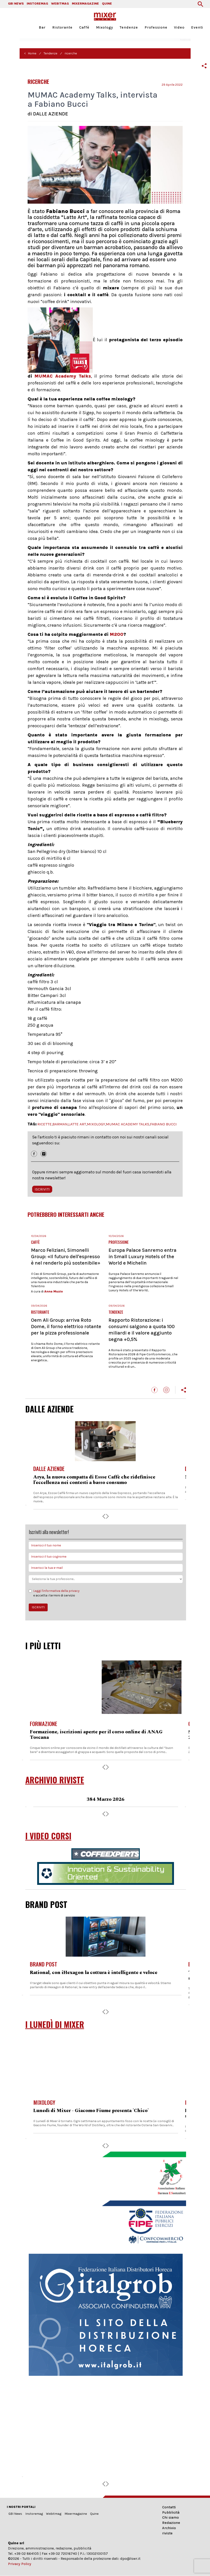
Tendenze (129, 27)
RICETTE (44, 1124)
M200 (116, 634)
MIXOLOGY (96, 1124)
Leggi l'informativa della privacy (56, 1591)
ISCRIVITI (42, 1189)
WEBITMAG (60, 3)
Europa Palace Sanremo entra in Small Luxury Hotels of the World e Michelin (142, 1256)
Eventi (197, 27)
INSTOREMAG (37, 3)
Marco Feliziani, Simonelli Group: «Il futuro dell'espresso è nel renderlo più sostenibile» (65, 1256)
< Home (30, 53)
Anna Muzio (53, 1291)
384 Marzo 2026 (105, 1799)
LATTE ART (77, 1124)
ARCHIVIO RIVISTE (54, 1779)
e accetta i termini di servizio (54, 1593)
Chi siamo (170, 2517)
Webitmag (53, 2514)
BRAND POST (46, 1904)
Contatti (169, 2507)
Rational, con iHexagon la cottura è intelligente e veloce (93, 1972)
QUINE (107, 3)
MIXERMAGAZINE (85, 3)
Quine (94, 2514)
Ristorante (62, 27)
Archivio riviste (169, 2530)
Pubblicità (170, 2512)
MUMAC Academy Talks (62, 376)
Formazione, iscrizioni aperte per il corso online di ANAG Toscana (96, 1734)
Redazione (171, 2522)
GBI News (15, 2514)
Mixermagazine (76, 2514)
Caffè (84, 27)
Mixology (104, 27)
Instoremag (34, 2514)
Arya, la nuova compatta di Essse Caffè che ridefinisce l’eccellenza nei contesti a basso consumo (94, 1479)
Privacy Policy (19, 2564)
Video (179, 27)
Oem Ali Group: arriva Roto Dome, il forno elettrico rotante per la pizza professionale (66, 1326)
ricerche (71, 53)
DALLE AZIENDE (49, 1409)
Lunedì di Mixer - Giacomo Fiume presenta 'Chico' (91, 2110)
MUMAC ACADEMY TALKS (127, 1124)
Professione (156, 27)
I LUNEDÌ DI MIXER (54, 2024)
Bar (42, 27)
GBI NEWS (16, 3)
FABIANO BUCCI (163, 1124)
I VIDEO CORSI (48, 1835)
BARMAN (60, 1124)
